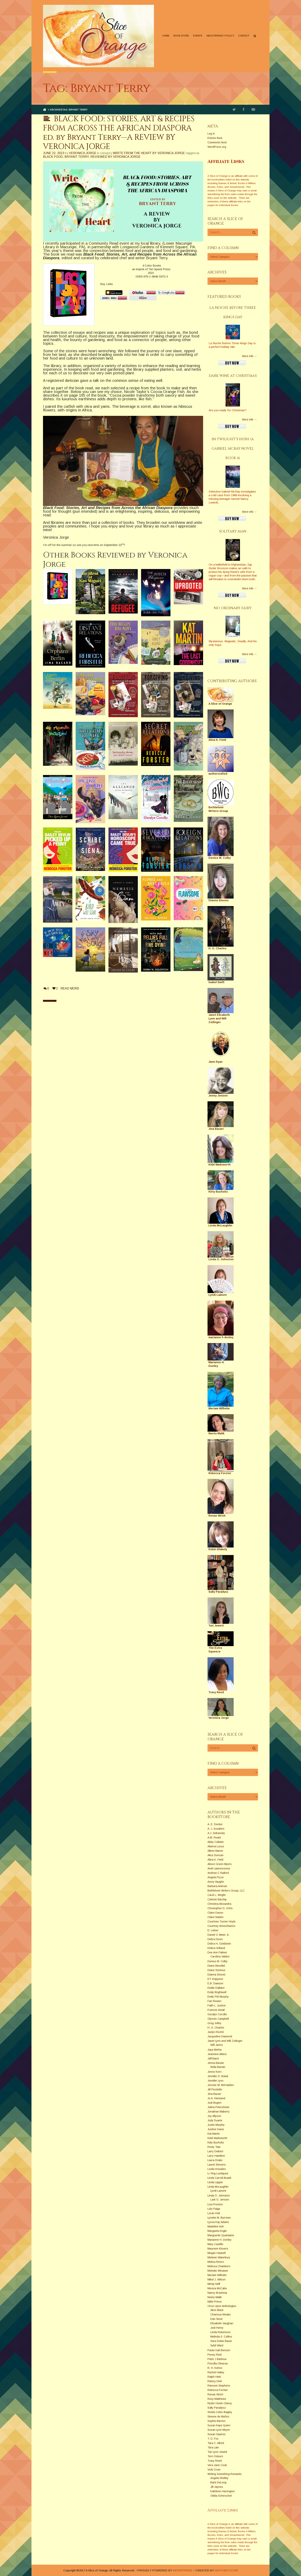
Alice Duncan (215, 1855)
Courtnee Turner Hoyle (222, 1921)
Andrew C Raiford (218, 1872)
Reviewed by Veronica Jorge (115, 156)
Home (166, 35)
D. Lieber (213, 1930)
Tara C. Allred (216, 2443)
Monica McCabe (217, 2288)
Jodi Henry (216, 2327)
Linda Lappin (215, 2182)
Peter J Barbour (217, 2359)
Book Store (181, 35)
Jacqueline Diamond (220, 2036)
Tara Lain (213, 2447)
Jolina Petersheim (218, 2107)
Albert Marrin (215, 1850)
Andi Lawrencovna (219, 1868)
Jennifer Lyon (215, 2080)
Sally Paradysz (217, 2407)
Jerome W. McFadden (221, 2085)
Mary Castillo (215, 2244)
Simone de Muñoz (218, 2416)
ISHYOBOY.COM (226, 2570)
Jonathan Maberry (219, 2111)
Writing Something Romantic (225, 2473)
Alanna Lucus (216, 1846)
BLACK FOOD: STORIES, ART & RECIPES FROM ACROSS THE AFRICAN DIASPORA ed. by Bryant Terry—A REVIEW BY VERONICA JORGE (118, 133)
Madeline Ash (216, 2226)
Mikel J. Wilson (217, 2279)
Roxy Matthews (217, 2398)
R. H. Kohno (215, 2367)
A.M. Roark (214, 1837)
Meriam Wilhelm (217, 2275)
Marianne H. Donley (220, 2239)
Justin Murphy (216, 2124)
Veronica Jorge (82, 153)
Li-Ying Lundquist (218, 2173)
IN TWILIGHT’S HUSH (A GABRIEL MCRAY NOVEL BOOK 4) (233, 448)
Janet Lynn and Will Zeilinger (225, 2040)
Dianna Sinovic (217, 1974)
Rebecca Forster (218, 2390)
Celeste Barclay (217, 1899)
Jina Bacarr (214, 2093)
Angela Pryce (216, 1877)
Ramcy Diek (215, 2381)
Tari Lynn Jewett (217, 2451)
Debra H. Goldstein (219, 1943)
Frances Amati (216, 2009)
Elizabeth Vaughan (221, 2323)
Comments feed (217, 142)
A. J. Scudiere (216, 1828)
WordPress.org (217, 146)
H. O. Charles (216, 2027)
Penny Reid (215, 2354)
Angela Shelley (219, 2478)
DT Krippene (215, 1978)
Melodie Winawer (218, 2270)
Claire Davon (215, 1912)
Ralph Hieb (214, 2376)
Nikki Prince (215, 2301)
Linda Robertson (220, 2332)
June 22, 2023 (53, 153)
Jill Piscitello (215, 2089)
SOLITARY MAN (232, 531)
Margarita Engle (217, 2230)
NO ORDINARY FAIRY (232, 608)
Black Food (53, 156)
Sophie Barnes (217, 2420)
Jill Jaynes (216, 2486)
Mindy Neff (214, 2283)
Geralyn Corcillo (217, 2014)
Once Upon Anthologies (222, 2306)
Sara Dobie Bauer (221, 2341)
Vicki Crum (214, 2469)
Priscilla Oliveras (218, 2363)
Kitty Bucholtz (216, 2142)
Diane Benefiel (216, 1965)
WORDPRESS (182, 2570)
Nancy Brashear (217, 2292)
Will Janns (216, 2044)
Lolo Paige (214, 2208)
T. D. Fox (213, 2438)
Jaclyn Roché (216, 2032)
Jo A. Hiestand (216, 2098)
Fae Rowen (214, 2001)
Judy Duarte (215, 2120)
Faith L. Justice (217, 2005)
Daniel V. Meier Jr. (218, 1934)
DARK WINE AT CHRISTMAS (233, 375)
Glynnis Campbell (218, 2018)
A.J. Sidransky (216, 1833)
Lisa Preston (215, 2204)
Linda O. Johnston (219, 2195)
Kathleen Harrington (222, 2491)
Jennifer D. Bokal (218, 2076)
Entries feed (215, 138)
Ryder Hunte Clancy (220, 2403)
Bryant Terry (76, 156)
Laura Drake (215, 2160)
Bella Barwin (217, 2066)
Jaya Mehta (215, 2049)
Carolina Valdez (220, 1956)
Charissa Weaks (220, 2314)
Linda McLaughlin (218, 2186)
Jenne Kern (215, 2071)
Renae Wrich (215, 2394)
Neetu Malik (215, 2297)
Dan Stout (216, 2318)
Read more (69, 988)
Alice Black (216, 2310)
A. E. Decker (215, 1824)
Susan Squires (217, 2434)
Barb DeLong (218, 2482)
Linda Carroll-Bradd (219, 2177)
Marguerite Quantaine (221, 2235)
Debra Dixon (215, 1939)
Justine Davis (216, 2129)
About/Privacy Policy (220, 35)
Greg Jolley (214, 2023)
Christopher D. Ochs (220, 1908)
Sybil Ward (216, 2345)
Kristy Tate (214, 2146)
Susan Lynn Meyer (219, 2429)
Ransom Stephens (219, 2385)
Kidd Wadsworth (217, 2138)
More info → (249, 356)
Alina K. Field (215, 1859)
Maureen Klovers (218, 2248)
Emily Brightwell (217, 1992)
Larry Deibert (215, 2151)
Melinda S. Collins (221, 2336)
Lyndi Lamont (218, 2190)
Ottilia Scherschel (221, 2495)
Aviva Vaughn (216, 1881)
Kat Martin (214, 2133)
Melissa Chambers (219, 2266)
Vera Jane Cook (217, 2465)
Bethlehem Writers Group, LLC (226, 1890)
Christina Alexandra (219, 1903)
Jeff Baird (213, 2058)
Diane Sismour (216, 1970)
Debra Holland (216, 1948)
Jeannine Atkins (217, 2054)
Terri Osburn (215, 2456)
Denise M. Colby (217, 1961)
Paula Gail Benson (219, 2350)
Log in (211, 133)
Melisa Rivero (216, 2261)
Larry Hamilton (216, 2155)
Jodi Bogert (214, 2102)
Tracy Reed (215, 2460)
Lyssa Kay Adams (218, 2222)
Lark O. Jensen (219, 2199)
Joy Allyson (214, 2115)
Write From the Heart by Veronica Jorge (149, 153)
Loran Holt (214, 2213)
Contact (243, 35)
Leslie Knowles (217, 2169)
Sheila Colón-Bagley (220, 2412)
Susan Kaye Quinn (219, 2425)
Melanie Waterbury (219, 2257)
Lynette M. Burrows (219, 2217)
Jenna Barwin (216, 2062)
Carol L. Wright (217, 1894)
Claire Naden (215, 1917)
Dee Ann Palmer (217, 1952)
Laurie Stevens (217, 2164)
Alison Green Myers (220, 1864)
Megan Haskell (217, 2253)
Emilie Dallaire (216, 1987)
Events (197, 35)
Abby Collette (216, 1841)
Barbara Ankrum (217, 1886)
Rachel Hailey (216, 2372)
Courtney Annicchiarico (221, 1925)
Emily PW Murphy (218, 1996)
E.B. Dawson (215, 1983)
